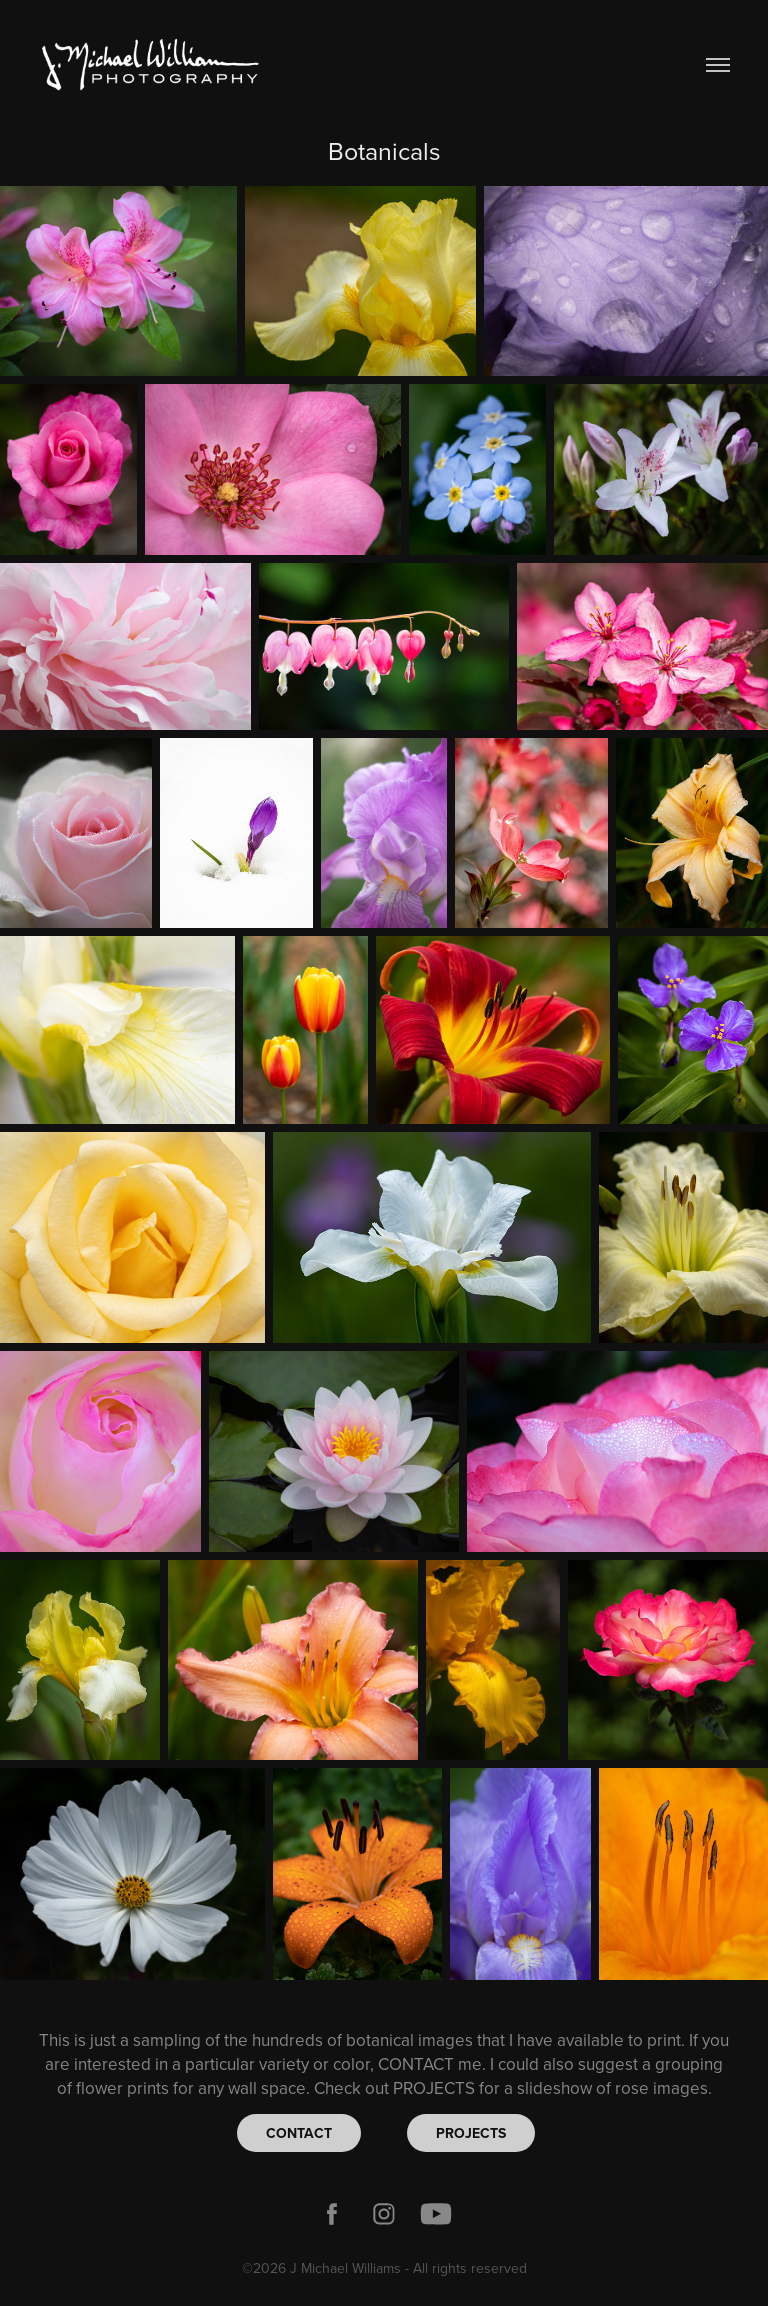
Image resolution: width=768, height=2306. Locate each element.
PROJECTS (471, 2133)
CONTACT (299, 2133)
